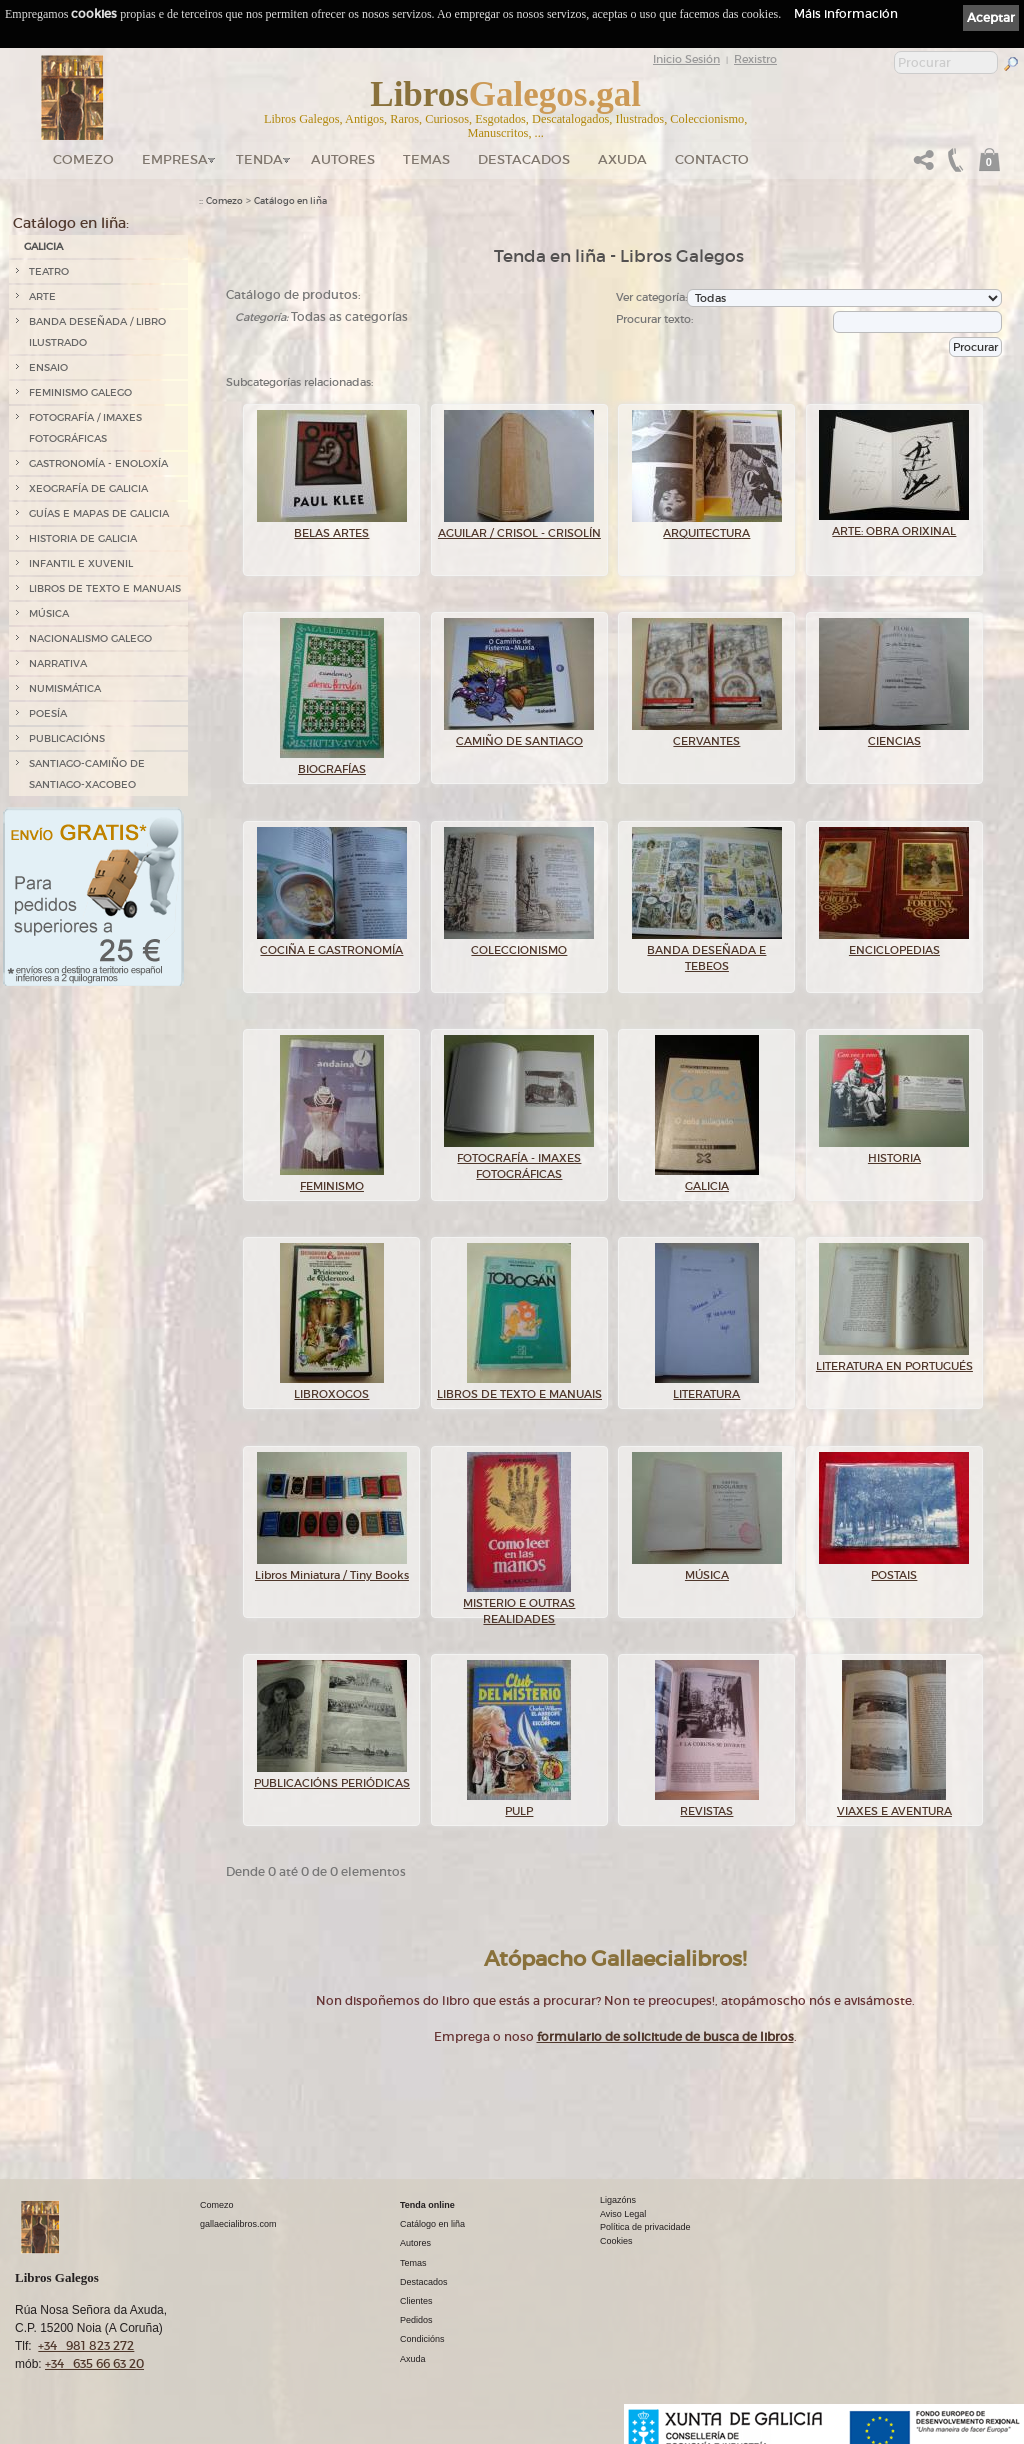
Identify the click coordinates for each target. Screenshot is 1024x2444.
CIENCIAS (894, 735)
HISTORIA (894, 1152)
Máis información (846, 13)
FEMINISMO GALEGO (80, 392)
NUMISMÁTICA (65, 688)
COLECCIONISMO (519, 944)
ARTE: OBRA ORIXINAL (894, 525)
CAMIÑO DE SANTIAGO (519, 735)
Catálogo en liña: (71, 223)
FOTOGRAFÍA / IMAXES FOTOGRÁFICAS (85, 428)
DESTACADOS (524, 159)
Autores (343, 159)
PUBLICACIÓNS (67, 738)
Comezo (83, 159)
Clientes (416, 2301)
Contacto (712, 159)
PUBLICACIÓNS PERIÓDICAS (332, 1777)
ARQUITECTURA (707, 527)
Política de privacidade (645, 2227)
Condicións (422, 2339)
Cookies (616, 2241)
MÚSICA (49, 613)
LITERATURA (707, 1388)
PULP (519, 1805)
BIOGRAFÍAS (332, 763)
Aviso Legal (623, 2214)
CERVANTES (707, 735)
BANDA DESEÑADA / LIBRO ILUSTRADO (97, 332)
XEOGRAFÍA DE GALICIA (88, 488)
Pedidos (416, 2320)
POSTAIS (894, 1569)
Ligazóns (618, 2200)
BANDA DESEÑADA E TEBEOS (707, 952)
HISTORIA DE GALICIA (83, 538)
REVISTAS (707, 1805)
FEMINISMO (332, 1180)
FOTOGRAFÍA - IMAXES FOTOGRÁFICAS (519, 1160)
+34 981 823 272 (86, 2345)
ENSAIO (48, 367)
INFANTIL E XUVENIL (81, 563)
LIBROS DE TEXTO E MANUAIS (105, 588)
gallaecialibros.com (238, 2224)
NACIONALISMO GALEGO (90, 638)
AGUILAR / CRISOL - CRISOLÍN (519, 527)
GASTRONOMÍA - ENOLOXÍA (98, 463)
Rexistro (755, 59)
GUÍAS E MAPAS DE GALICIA (99, 513)
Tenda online (427, 2205)
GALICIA (43, 246)
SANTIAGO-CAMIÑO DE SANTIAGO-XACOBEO (87, 774)
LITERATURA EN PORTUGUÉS (894, 1360)
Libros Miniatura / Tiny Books (332, 1569)
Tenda (259, 159)
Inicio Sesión (686, 59)
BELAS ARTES (332, 527)
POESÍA (48, 713)
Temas (426, 159)
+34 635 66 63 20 (94, 2363)
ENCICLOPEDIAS (894, 944)
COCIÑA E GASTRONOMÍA (332, 944)
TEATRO (49, 271)
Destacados (424, 2282)
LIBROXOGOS (332, 1388)
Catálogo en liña (290, 201)
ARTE (42, 296)
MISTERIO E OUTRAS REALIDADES (519, 1605)
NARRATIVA (58, 663)
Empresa (175, 159)
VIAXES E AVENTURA (894, 1805)
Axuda (622, 159)
